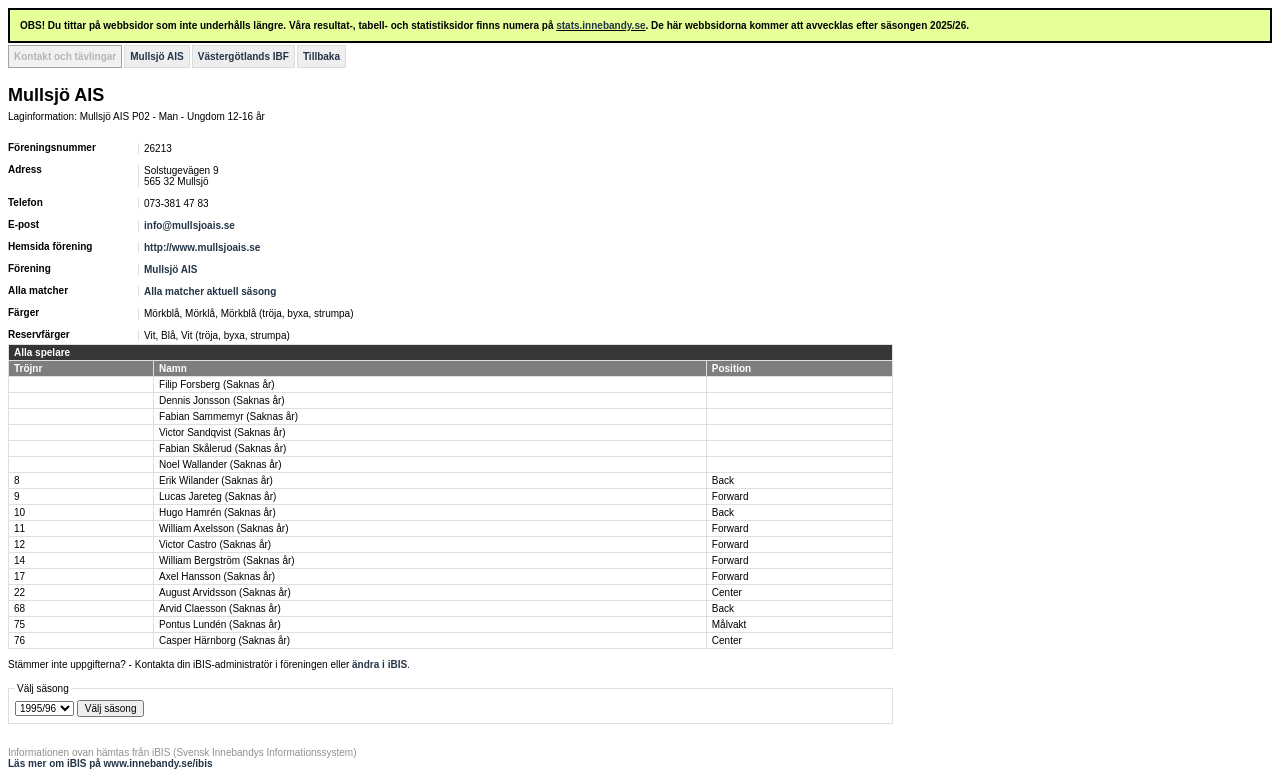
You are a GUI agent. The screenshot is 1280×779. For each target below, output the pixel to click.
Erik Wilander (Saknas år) (216, 480)
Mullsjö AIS (157, 56)
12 (19, 544)
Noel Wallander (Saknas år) (220, 464)
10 (19, 512)
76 (19, 640)
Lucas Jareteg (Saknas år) (217, 496)
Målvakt (729, 624)
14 (19, 560)
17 (19, 576)
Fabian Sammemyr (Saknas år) (228, 416)
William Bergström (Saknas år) (227, 560)
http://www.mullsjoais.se (202, 247)
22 (19, 592)
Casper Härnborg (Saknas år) (224, 640)
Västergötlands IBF (243, 56)
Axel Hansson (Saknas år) (217, 576)
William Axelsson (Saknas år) (223, 528)
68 (19, 608)
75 (19, 624)
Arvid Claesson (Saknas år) (220, 608)
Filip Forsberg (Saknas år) (217, 384)
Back (723, 480)
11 (19, 528)
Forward (730, 496)
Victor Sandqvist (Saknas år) (222, 432)
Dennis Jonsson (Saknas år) (222, 400)
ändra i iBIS (379, 664)
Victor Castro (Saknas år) (215, 544)
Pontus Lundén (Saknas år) (220, 624)
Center (727, 592)
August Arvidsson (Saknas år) (225, 592)
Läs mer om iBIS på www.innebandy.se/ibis (110, 763)
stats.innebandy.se (600, 25)
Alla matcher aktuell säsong (210, 291)
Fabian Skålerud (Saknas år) (222, 448)
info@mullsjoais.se (189, 225)
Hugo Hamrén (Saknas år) (217, 512)
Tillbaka (321, 56)
